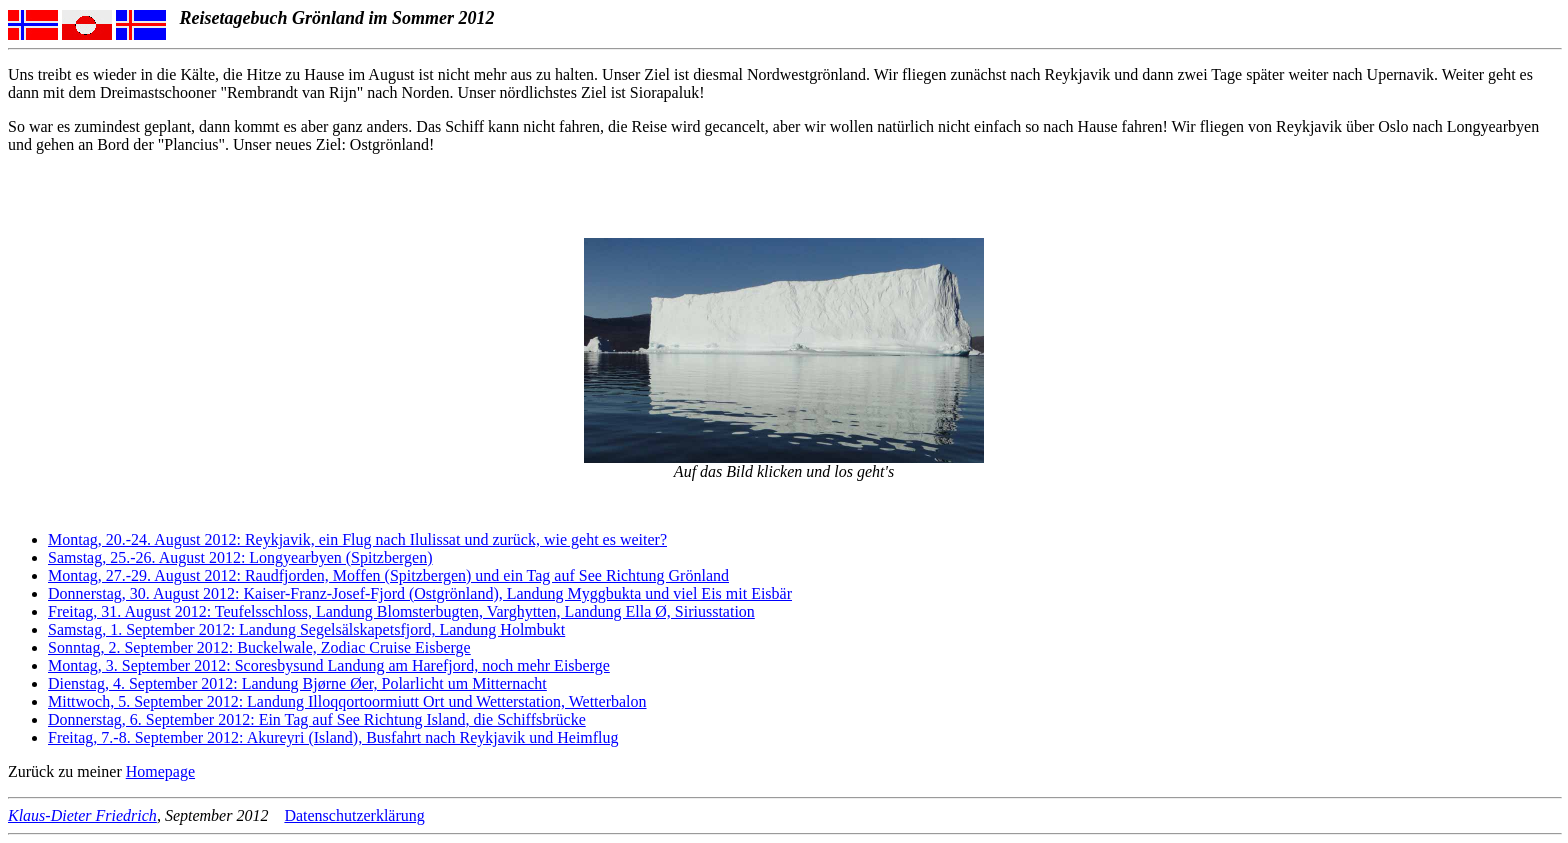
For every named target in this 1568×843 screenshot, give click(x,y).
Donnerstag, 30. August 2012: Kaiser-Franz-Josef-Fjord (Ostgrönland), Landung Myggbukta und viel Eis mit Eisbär (420, 593)
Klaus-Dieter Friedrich (82, 815)
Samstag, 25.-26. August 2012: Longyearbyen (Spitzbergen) (240, 557)
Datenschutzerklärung (354, 815)
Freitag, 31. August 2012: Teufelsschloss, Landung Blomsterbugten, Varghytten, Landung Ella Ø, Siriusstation (401, 611)
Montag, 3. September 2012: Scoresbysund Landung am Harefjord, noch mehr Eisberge (329, 665)
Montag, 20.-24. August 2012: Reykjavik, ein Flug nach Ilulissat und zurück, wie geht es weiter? (357, 539)
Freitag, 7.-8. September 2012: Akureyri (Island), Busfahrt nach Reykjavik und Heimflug (333, 737)
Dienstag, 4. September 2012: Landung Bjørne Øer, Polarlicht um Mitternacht (297, 683)
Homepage (160, 771)
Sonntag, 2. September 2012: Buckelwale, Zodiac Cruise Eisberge (259, 647)
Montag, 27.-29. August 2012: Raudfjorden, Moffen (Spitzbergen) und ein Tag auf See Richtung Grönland (388, 575)
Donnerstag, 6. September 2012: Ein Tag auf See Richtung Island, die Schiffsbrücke (317, 719)
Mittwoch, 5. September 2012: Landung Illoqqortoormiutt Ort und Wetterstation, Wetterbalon (347, 701)
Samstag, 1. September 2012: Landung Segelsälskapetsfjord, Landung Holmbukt (306, 629)
